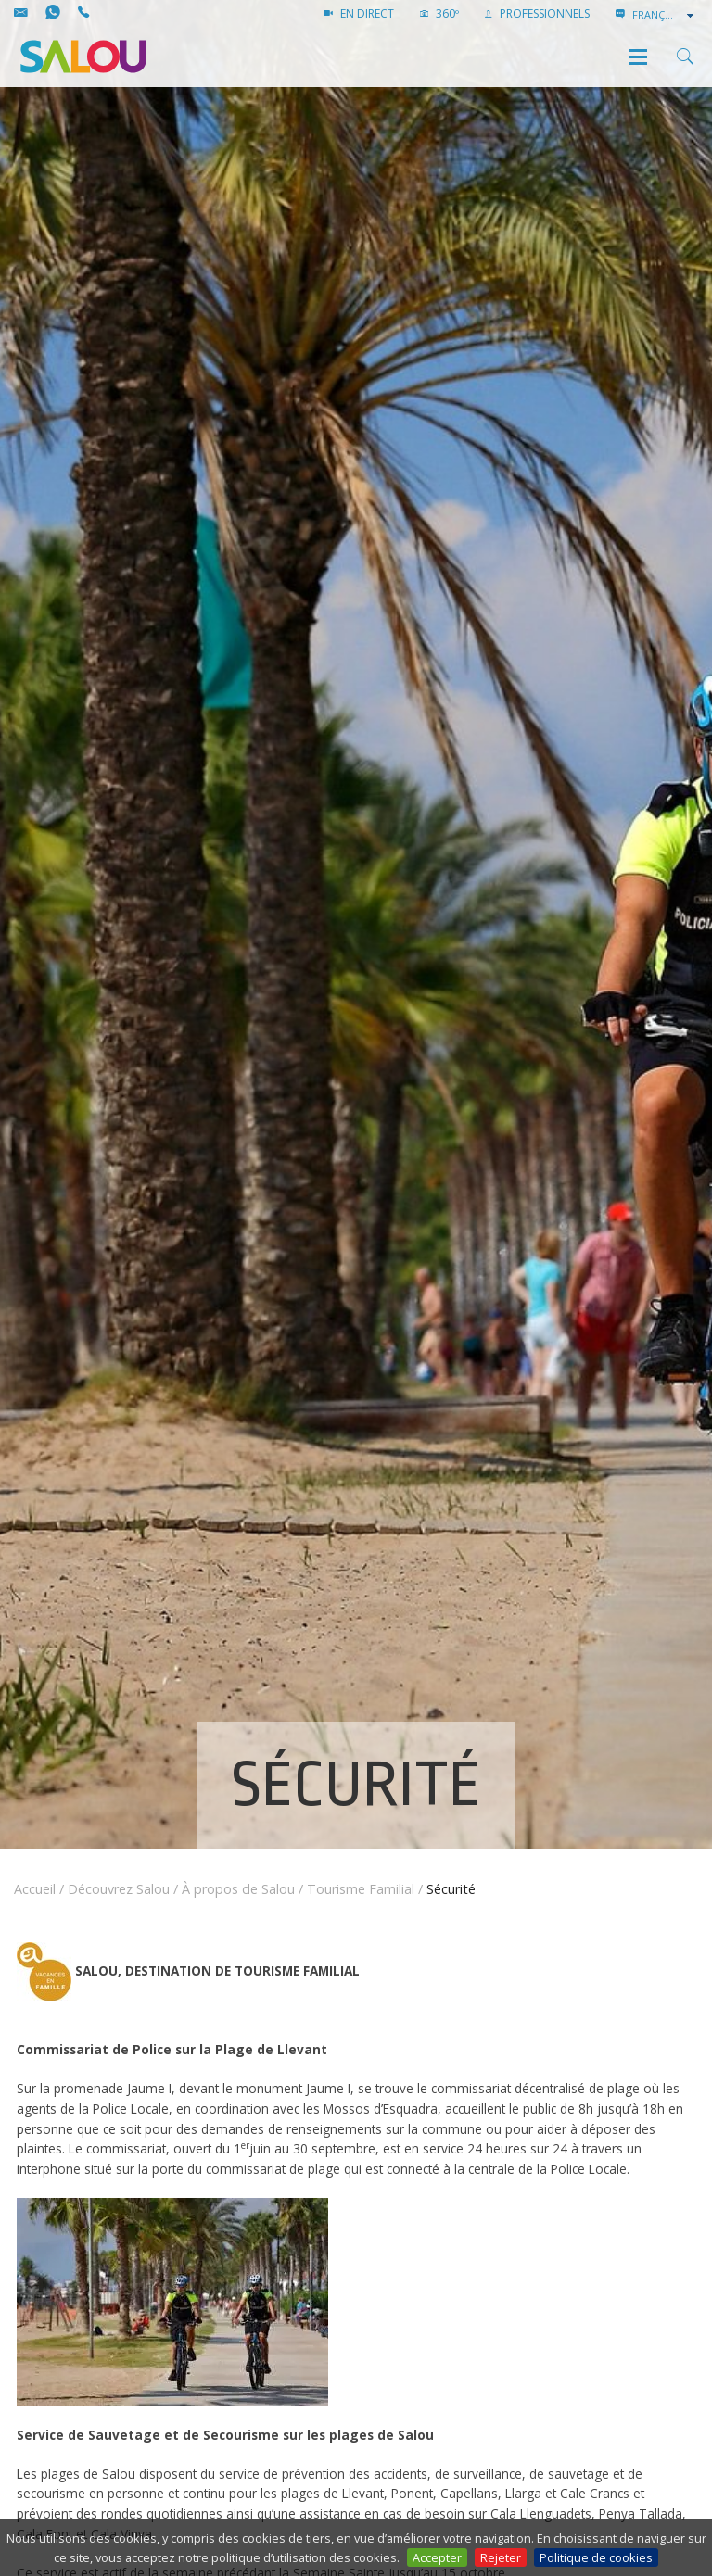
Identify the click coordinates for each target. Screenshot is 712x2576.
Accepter (437, 2557)
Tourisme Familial (360, 1889)
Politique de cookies (596, 2557)
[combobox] (664, 15)
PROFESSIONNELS (537, 13)
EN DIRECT (359, 13)
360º (439, 13)
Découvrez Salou (119, 1889)
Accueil (35, 1889)
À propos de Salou (238, 1889)
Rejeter (500, 2557)
